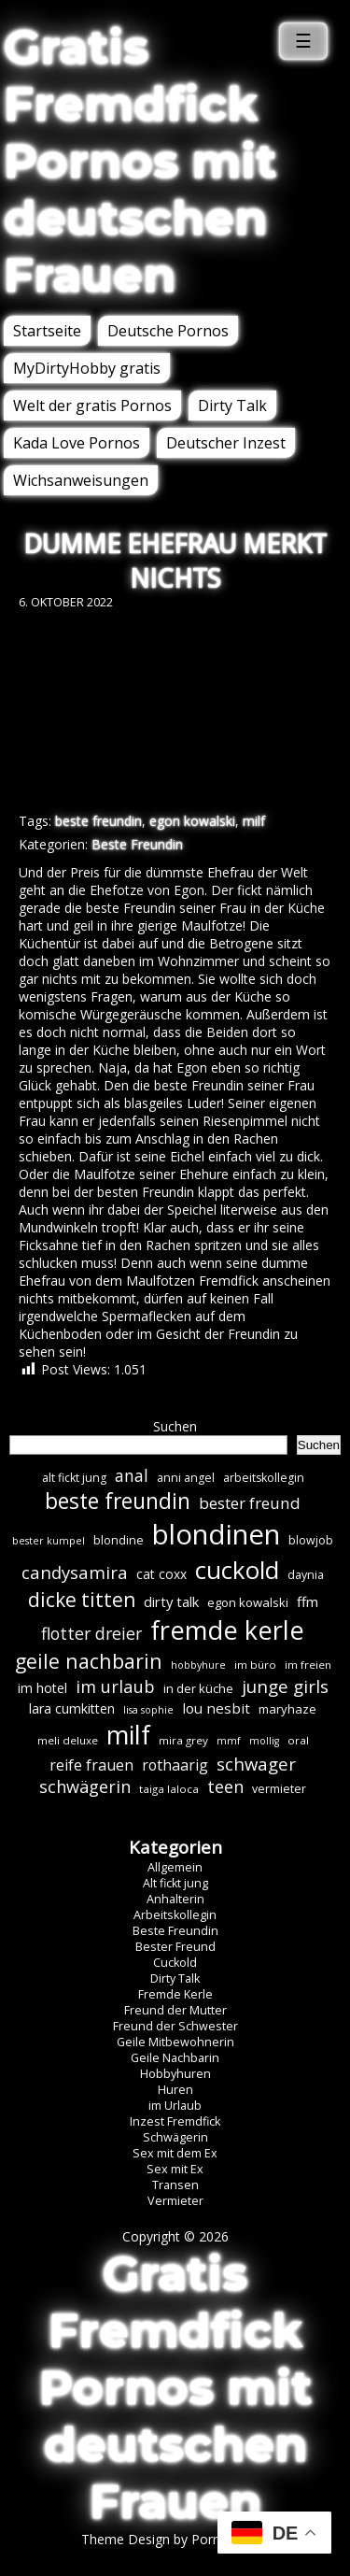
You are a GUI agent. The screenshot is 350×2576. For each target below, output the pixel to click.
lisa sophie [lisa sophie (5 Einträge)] (148, 1709)
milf (254, 821)
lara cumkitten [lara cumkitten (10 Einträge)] (72, 1708)
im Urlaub (175, 2105)
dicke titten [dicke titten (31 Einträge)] (81, 1600)
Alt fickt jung (175, 1883)
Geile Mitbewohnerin (175, 2042)
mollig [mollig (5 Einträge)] (264, 1740)
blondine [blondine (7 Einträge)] (118, 1540)
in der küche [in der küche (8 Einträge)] (198, 1688)
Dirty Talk (232, 405)
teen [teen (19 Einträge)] (225, 1786)
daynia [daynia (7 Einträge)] (305, 1575)
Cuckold (175, 1963)
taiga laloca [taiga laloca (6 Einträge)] (169, 1789)
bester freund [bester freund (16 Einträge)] (250, 1503)
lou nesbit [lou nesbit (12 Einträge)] (216, 1708)
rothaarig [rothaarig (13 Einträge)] (175, 1765)
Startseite (47, 330)
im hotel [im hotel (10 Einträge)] (42, 1688)
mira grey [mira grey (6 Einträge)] (183, 1740)
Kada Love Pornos (76, 443)
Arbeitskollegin (175, 1915)
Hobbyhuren (175, 2074)
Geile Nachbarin (175, 2058)
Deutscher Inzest (226, 443)
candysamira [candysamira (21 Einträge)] (74, 1572)
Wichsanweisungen (80, 480)
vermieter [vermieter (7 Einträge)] (279, 1789)
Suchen (175, 1426)
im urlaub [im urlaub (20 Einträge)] (115, 1686)
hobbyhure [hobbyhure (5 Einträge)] (198, 1665)
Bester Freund (175, 1947)
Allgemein (175, 1867)
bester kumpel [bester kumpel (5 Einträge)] (48, 1540)
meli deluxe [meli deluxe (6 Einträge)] (67, 1740)
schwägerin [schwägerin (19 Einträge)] (85, 1786)
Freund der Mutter (175, 2010)
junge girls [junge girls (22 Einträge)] (285, 1686)
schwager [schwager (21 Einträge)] (256, 1763)
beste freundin (98, 821)
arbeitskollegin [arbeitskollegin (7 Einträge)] (263, 1478)
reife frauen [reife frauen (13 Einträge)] (91, 1765)
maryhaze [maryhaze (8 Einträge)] (287, 1709)
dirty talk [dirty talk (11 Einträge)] (171, 1601)
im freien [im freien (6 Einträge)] (308, 1665)
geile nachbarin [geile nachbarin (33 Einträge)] (88, 1660)
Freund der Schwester (175, 2026)
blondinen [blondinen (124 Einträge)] (216, 1534)
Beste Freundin (137, 844)
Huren (175, 2090)
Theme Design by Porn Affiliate (175, 2539)
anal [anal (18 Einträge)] (131, 1475)
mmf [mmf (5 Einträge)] (229, 1740)
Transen (175, 2185)
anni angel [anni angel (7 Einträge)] (186, 1478)
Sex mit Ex (175, 2169)
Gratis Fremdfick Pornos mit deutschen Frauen (140, 161)
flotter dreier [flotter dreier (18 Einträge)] (91, 1633)
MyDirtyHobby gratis (87, 368)
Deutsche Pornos (168, 330)
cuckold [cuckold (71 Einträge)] (237, 1570)
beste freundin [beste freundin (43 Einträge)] (117, 1501)
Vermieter (175, 2201)
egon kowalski (192, 821)
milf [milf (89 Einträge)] (128, 1734)
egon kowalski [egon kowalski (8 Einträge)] (247, 1602)
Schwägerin (175, 2137)
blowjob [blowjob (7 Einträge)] (310, 1540)
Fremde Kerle (175, 1994)
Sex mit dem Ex (175, 2153)
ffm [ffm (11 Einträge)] (307, 1601)
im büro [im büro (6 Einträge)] (255, 1665)
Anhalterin (175, 1899)
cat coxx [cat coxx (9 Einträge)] (161, 1574)
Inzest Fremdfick (175, 2121)
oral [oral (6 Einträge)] (298, 1740)
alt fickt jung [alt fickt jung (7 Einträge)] (74, 1478)
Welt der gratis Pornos (92, 405)
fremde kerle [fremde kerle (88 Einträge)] (227, 1630)
